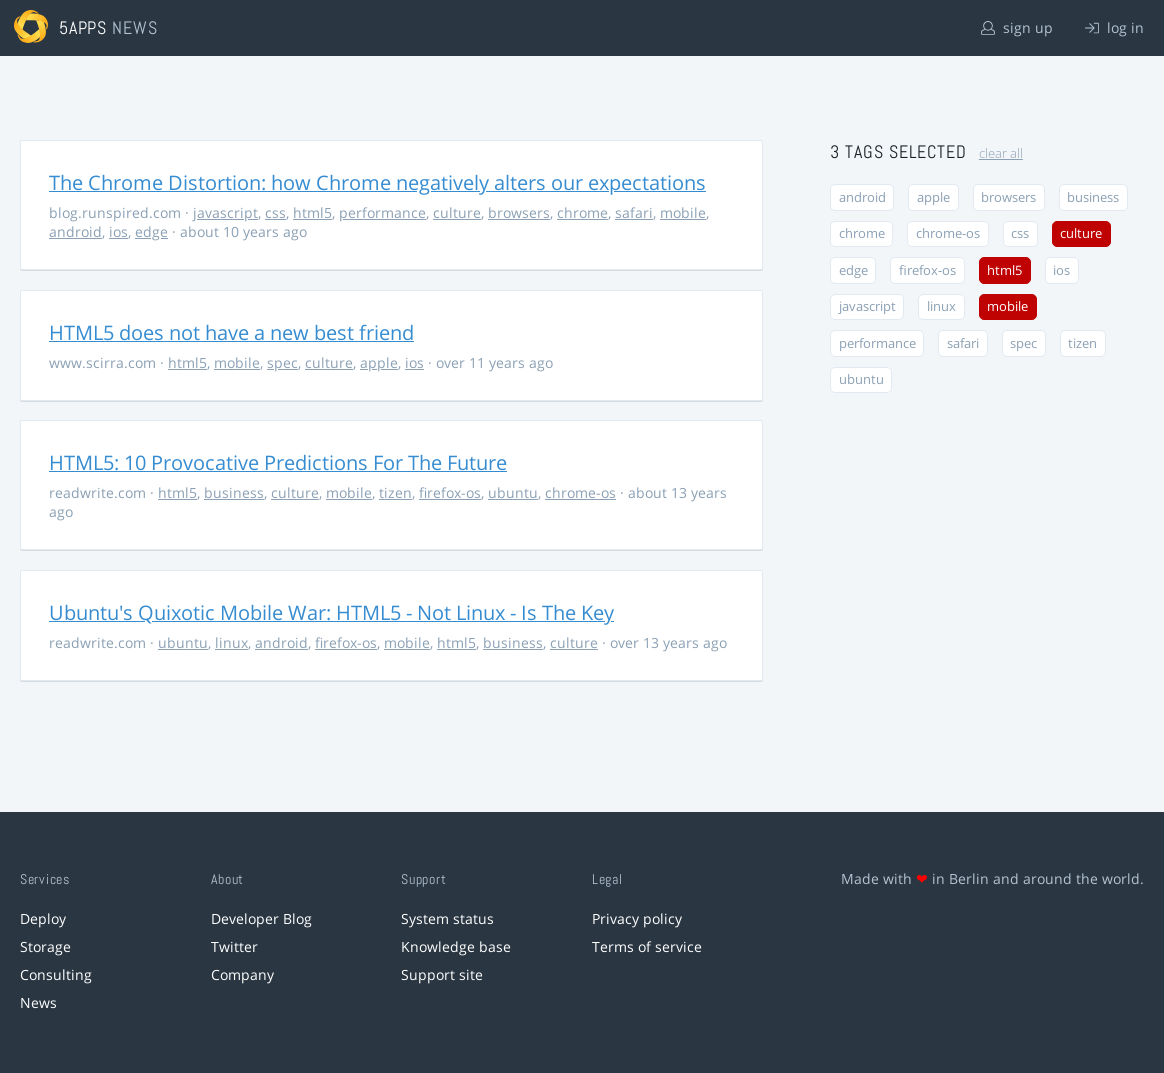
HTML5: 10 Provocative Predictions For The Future (278, 462)
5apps (83, 27)
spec (282, 362)
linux (231, 642)
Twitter (234, 946)
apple (379, 362)
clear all (1001, 153)
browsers (519, 212)
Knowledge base (456, 946)
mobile (683, 212)
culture (457, 212)
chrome (582, 212)
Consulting (56, 974)
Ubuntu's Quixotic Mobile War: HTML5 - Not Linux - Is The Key (331, 612)
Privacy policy (637, 918)
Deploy (43, 918)
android (75, 231)
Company (242, 974)
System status (447, 918)
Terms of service (647, 946)
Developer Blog (261, 918)
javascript (225, 212)
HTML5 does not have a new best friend (231, 332)
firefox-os (450, 492)
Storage (45, 946)
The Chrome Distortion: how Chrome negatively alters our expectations (377, 182)
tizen (395, 492)
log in (1114, 27)
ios (118, 231)
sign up (1017, 27)
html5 (312, 212)
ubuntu (513, 492)
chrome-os (580, 492)
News (38, 1002)
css (275, 212)
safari (634, 212)
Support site (442, 974)
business (234, 492)
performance (382, 212)
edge (151, 231)
